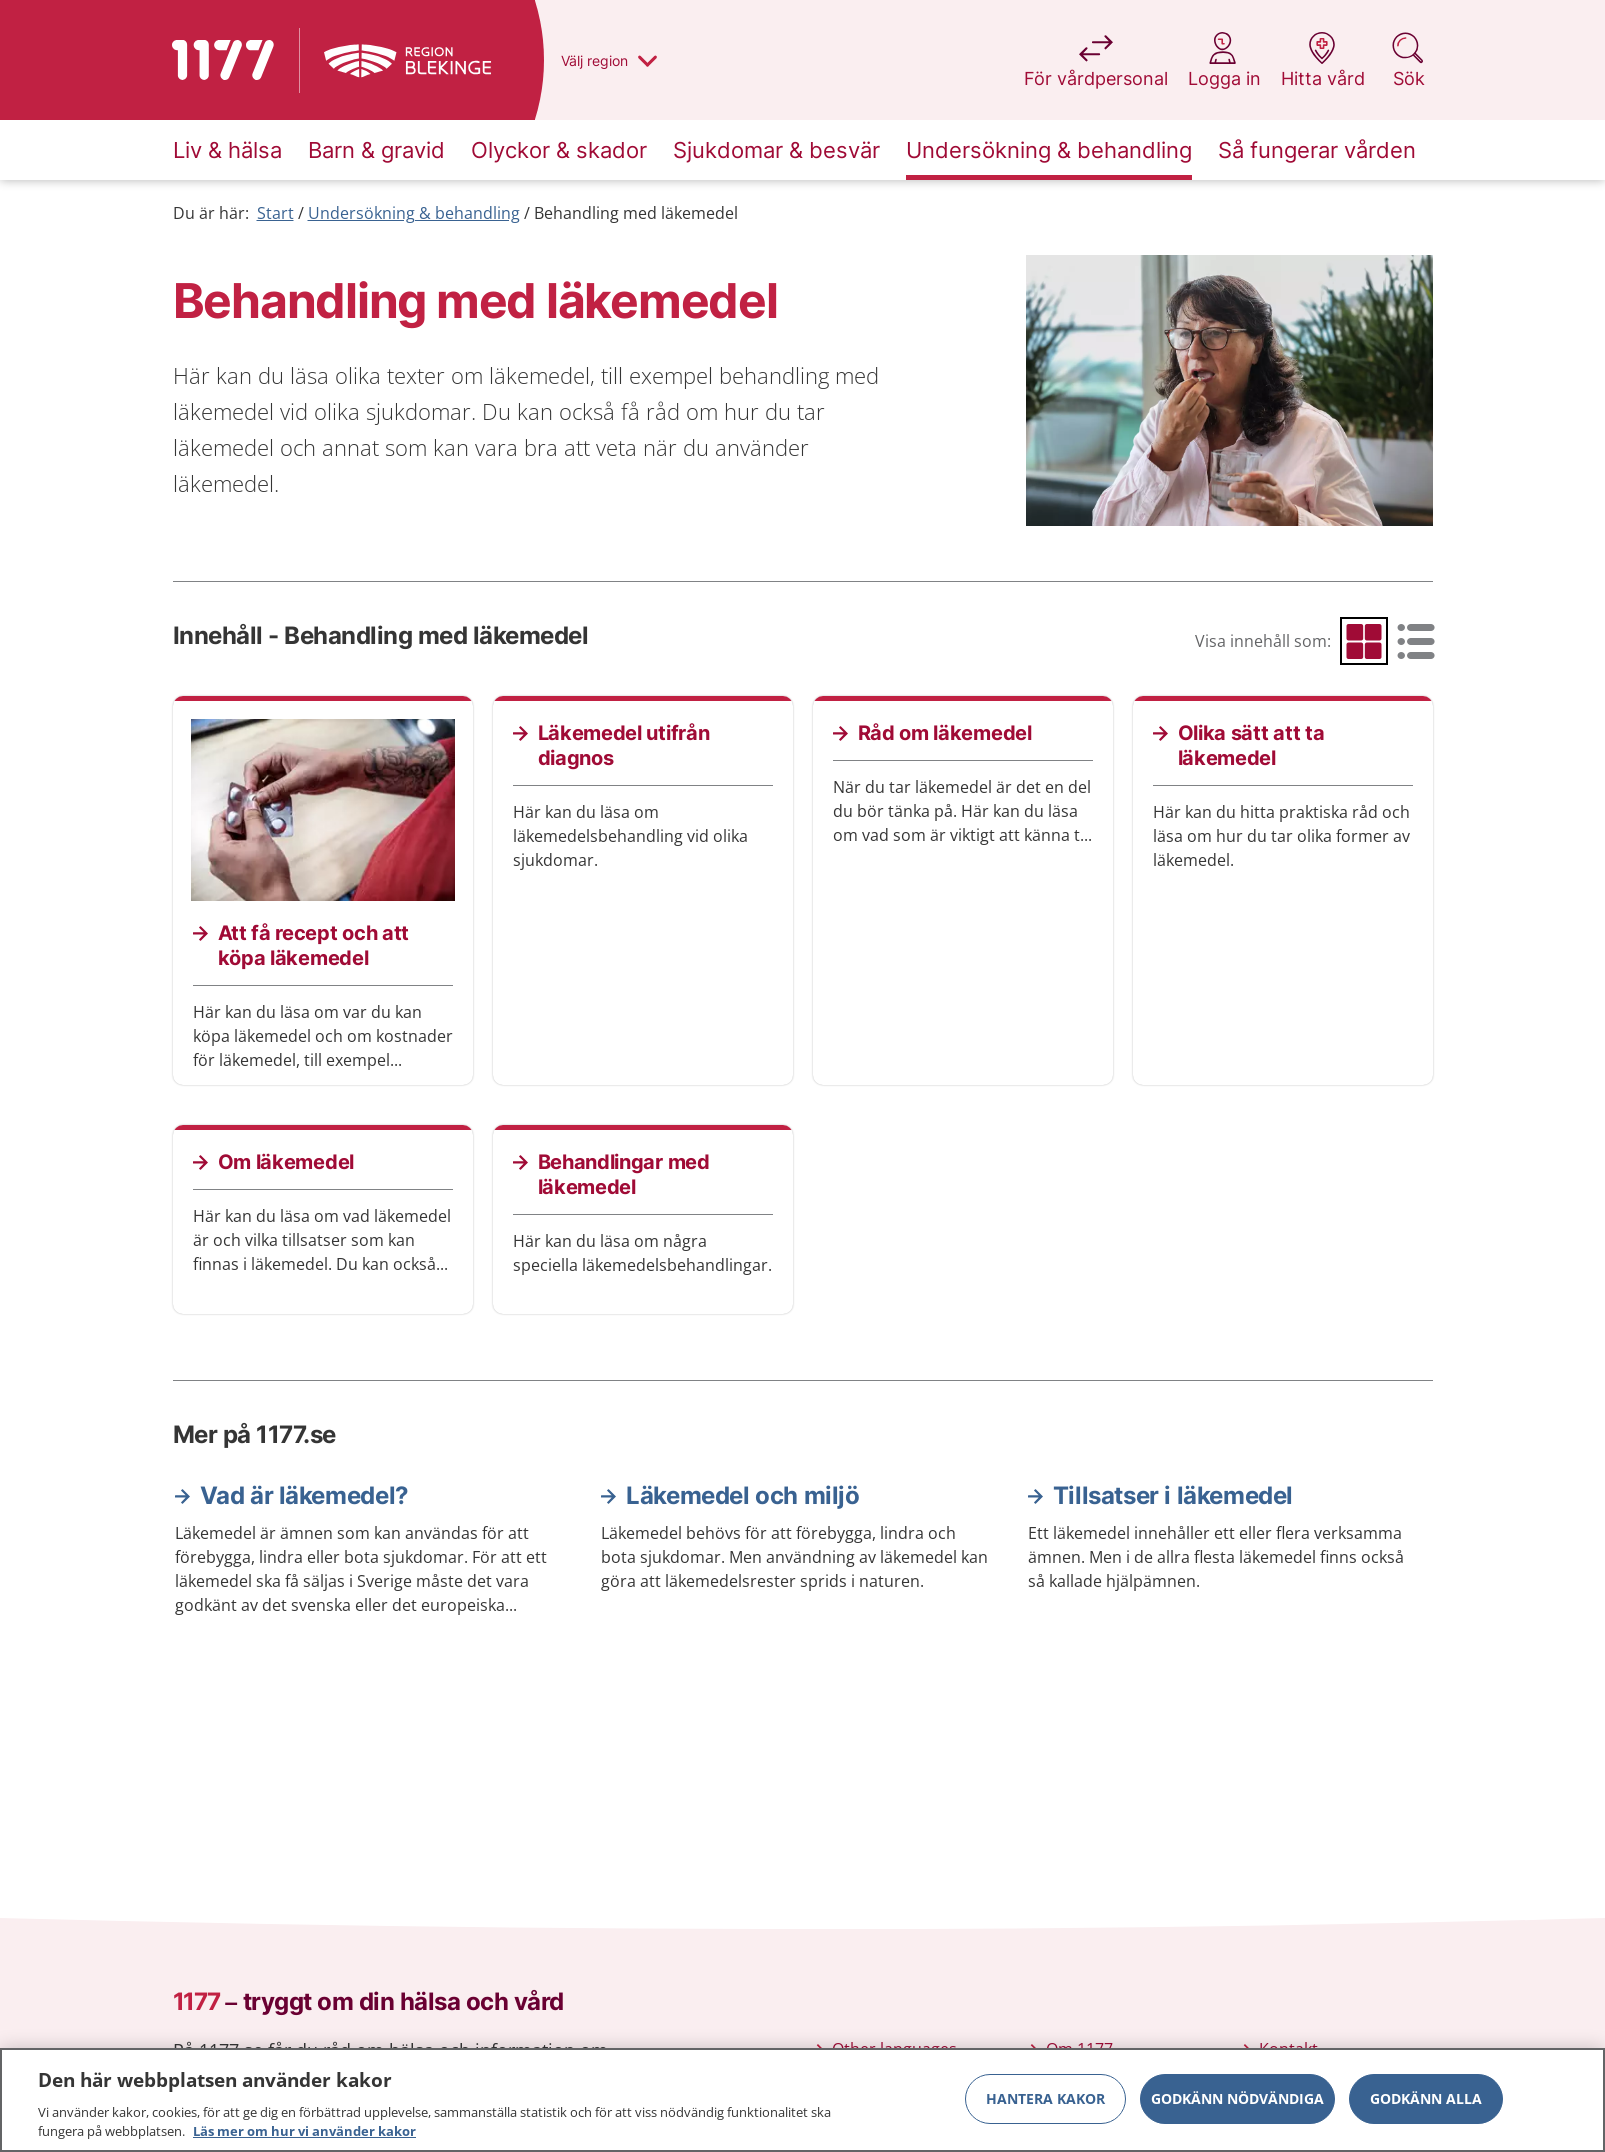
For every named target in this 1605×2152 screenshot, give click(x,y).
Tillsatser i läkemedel (1173, 1495)
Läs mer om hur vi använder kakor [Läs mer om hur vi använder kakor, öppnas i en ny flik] (304, 2133)
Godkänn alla (1426, 2099)
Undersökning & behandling (414, 213)
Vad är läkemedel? (304, 1495)
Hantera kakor (1045, 2099)
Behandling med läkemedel (636, 213)
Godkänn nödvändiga (1237, 2099)
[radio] (1364, 641)
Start (275, 213)
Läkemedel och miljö (742, 1495)
